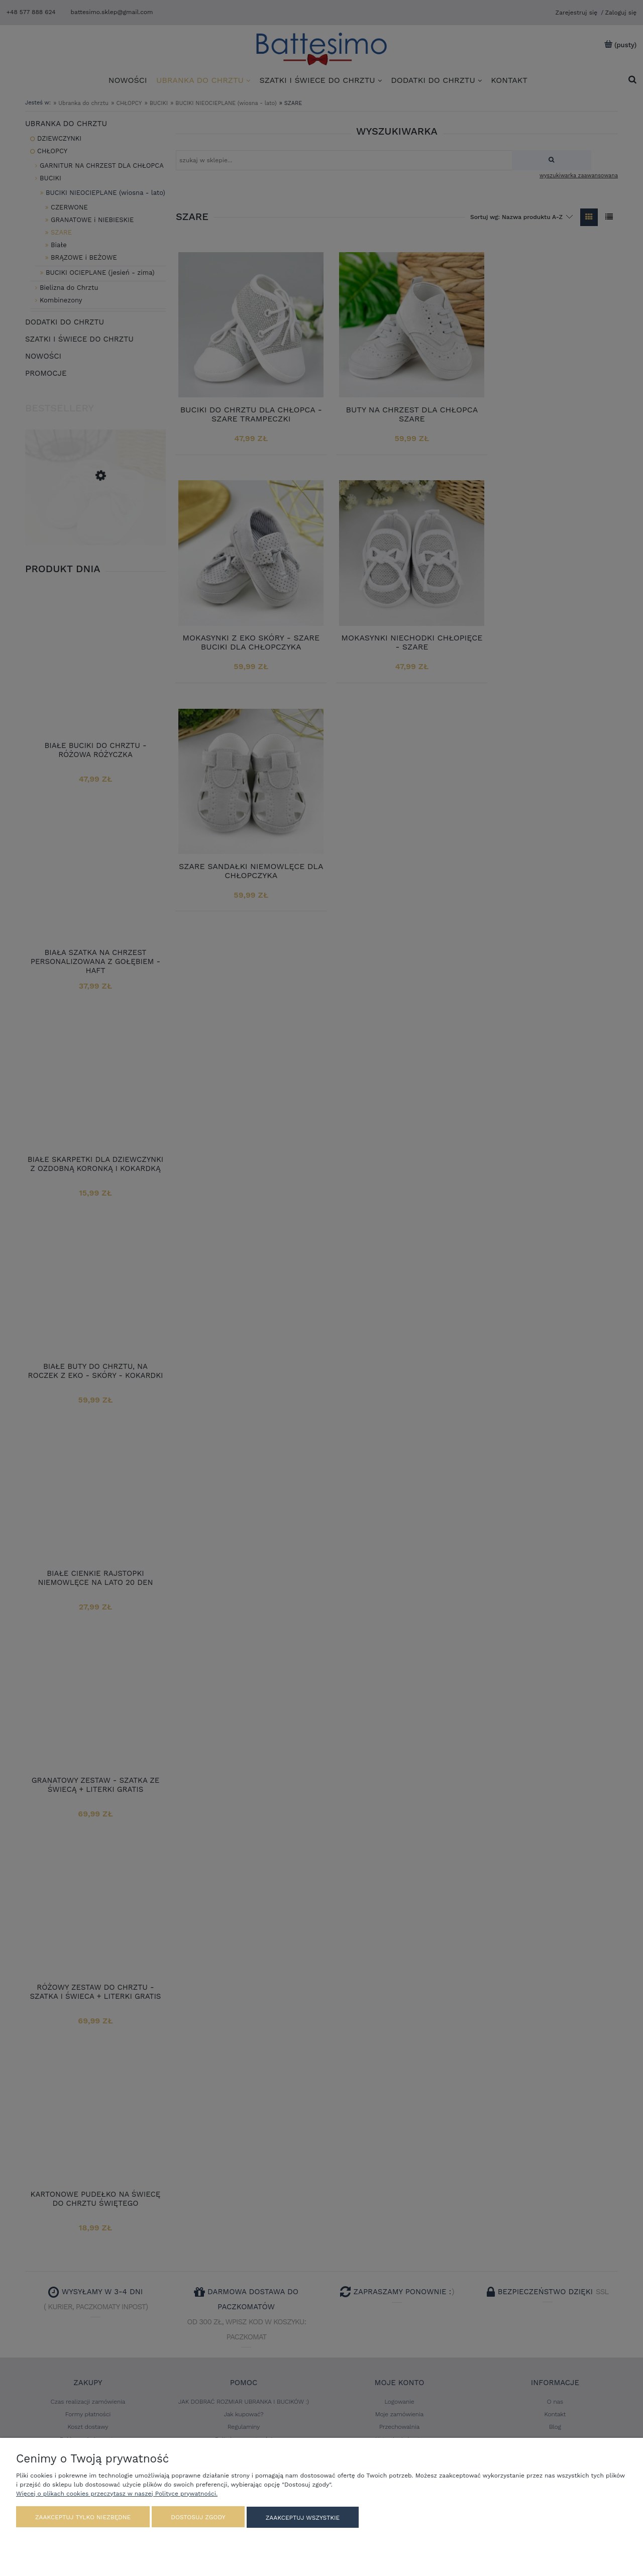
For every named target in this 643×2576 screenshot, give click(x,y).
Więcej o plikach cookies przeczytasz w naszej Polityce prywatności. (117, 2494)
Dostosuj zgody (198, 2517)
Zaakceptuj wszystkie (303, 2517)
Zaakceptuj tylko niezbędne (83, 2517)
